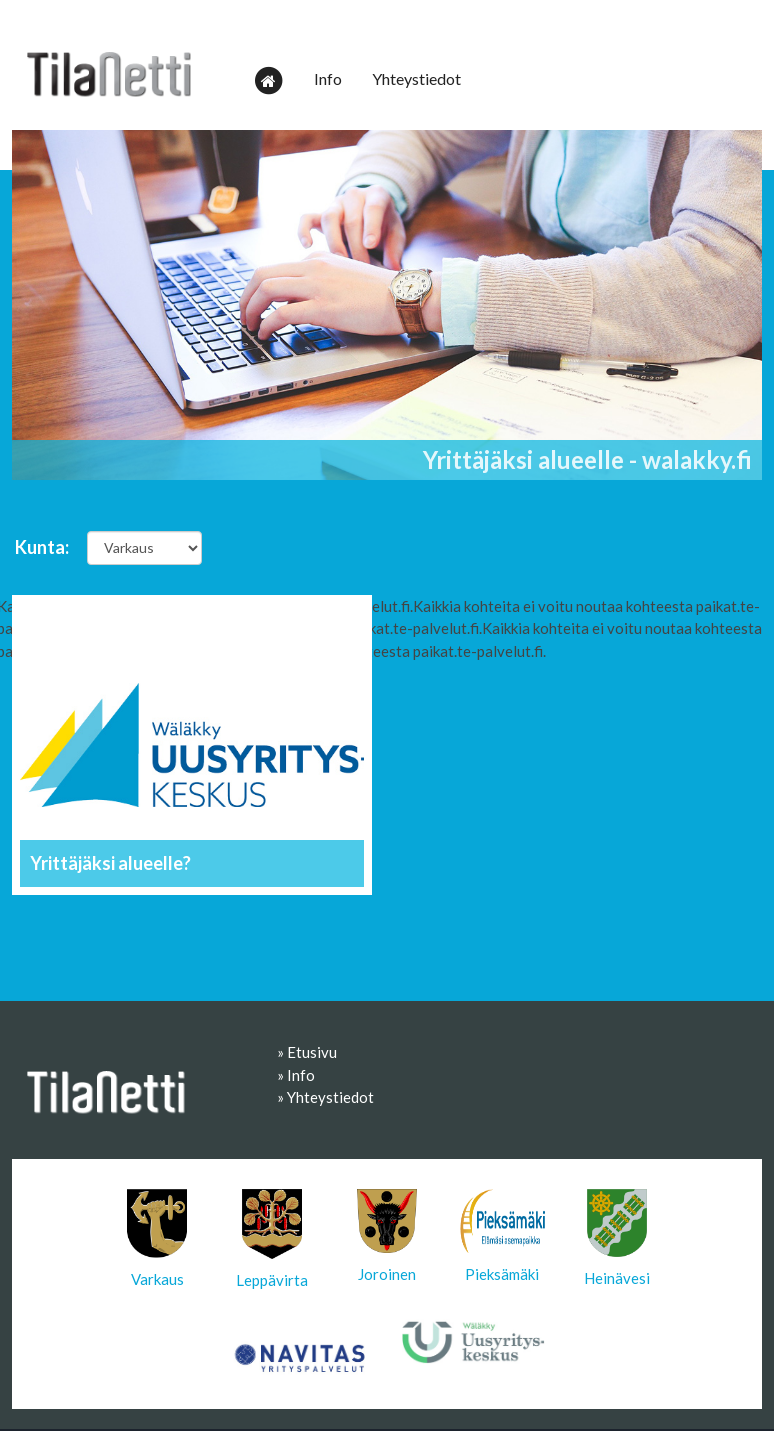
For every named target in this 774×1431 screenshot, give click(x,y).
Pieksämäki (502, 1236)
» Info (296, 1075)
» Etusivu (307, 1052)
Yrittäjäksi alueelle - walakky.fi (587, 459)
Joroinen (387, 1236)
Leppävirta (272, 1239)
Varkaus (157, 1238)
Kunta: (42, 547)
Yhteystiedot (416, 78)
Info (328, 78)
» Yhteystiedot (325, 1097)
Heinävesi (617, 1238)
